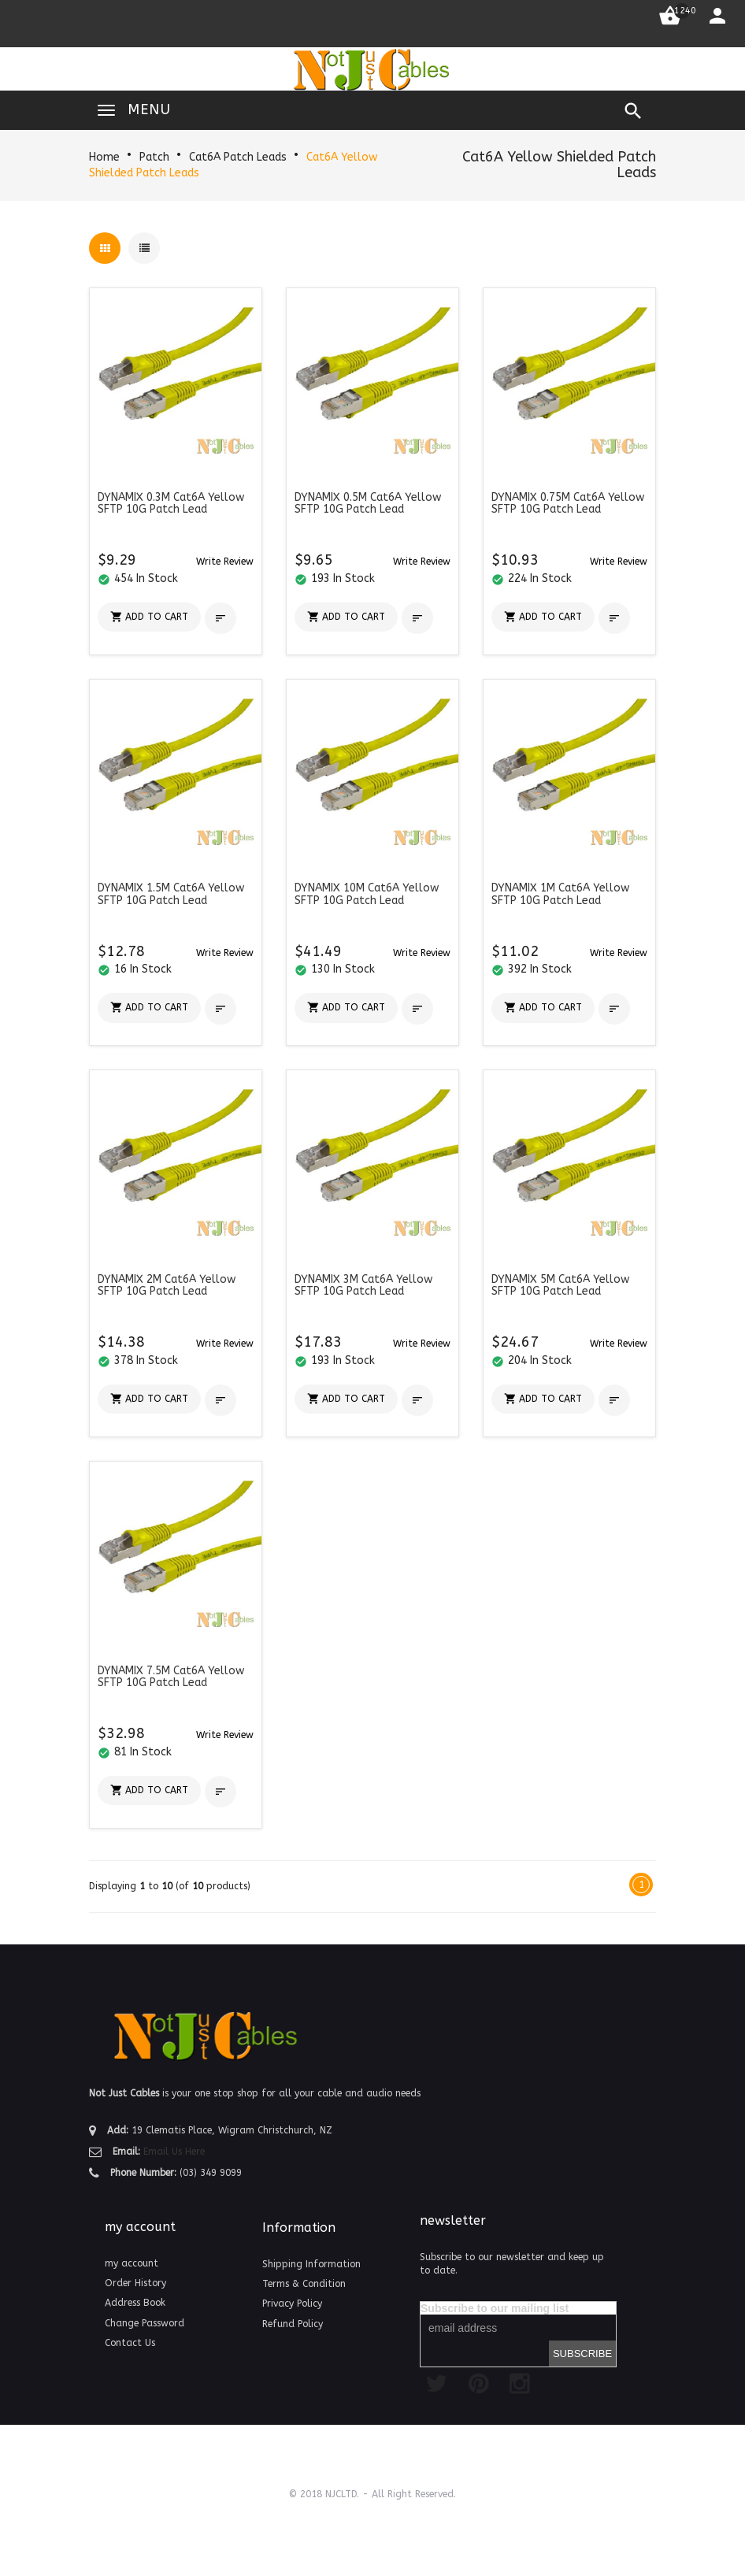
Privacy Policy (292, 2303)
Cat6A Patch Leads (238, 157)
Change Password (144, 2323)
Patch (154, 157)
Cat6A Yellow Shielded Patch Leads (559, 164)
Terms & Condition (304, 2283)
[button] (225, 561)
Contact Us (130, 2342)
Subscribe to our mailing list (495, 2308)
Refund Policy (292, 2324)
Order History (135, 2283)
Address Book (135, 2302)
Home (104, 157)
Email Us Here (174, 2151)
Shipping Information (311, 2264)
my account (131, 2263)
